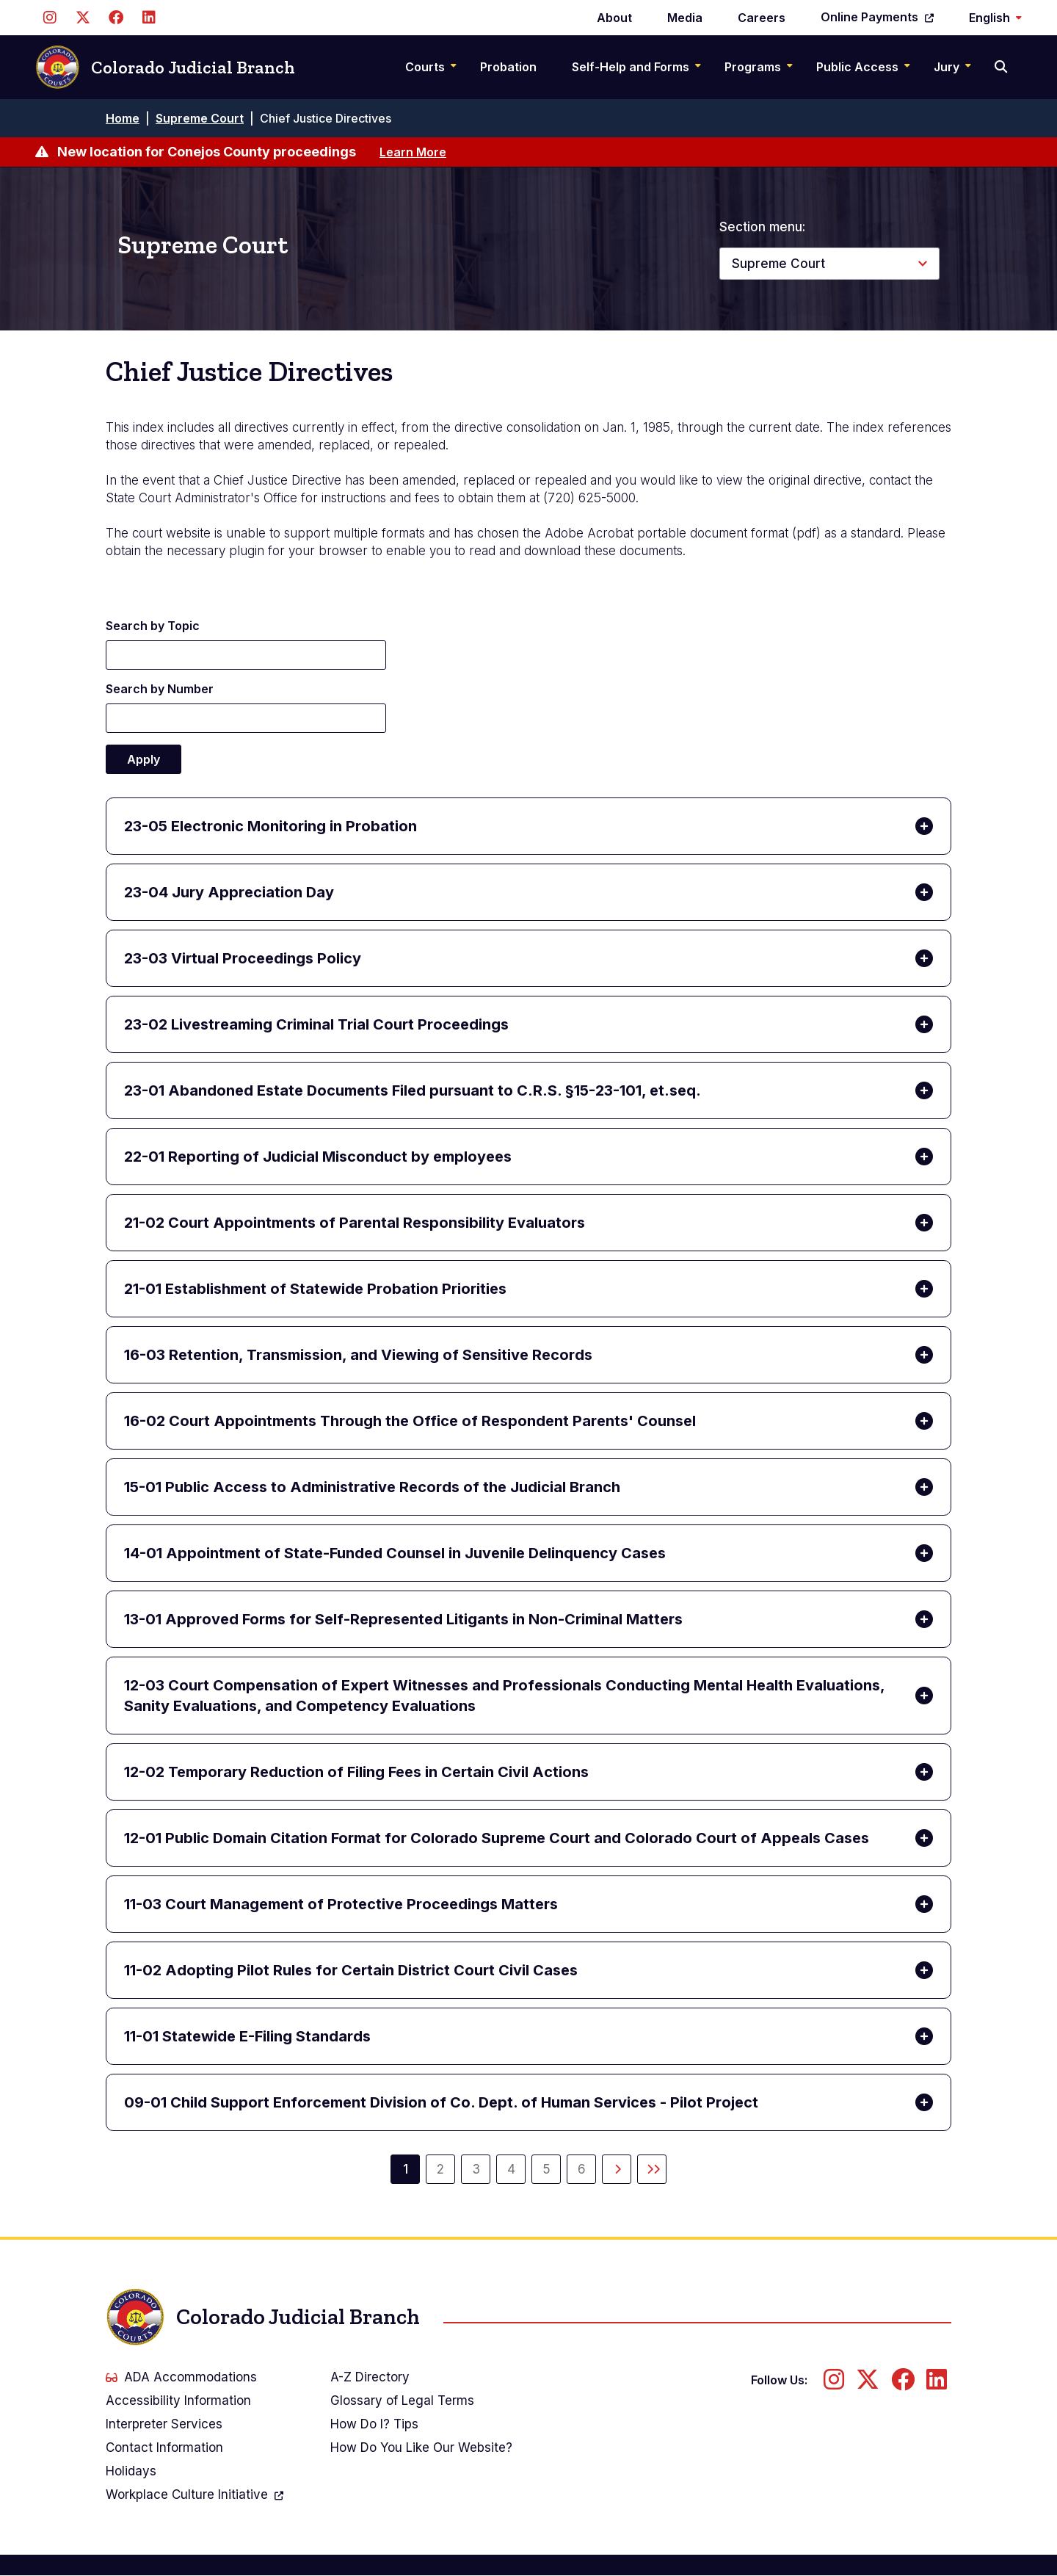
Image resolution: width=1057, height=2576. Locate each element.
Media (684, 17)
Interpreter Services (164, 2424)
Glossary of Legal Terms (402, 2400)
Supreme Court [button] (778, 263)
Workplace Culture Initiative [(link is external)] (194, 2496)
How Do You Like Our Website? (421, 2447)
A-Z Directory (370, 2377)
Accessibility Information (178, 2400)
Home (122, 118)
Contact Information (164, 2447)
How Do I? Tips (374, 2424)
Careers (761, 17)
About (614, 17)
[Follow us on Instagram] (49, 17)
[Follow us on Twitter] (82, 17)
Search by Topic (153, 625)
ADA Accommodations (181, 2377)
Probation (508, 66)
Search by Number (160, 688)
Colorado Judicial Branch (165, 67)
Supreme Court (200, 118)
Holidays (131, 2471)
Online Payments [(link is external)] (877, 17)
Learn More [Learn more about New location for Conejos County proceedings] (412, 152)
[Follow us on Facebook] (115, 17)
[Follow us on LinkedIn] (148, 17)
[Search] (1002, 66)
